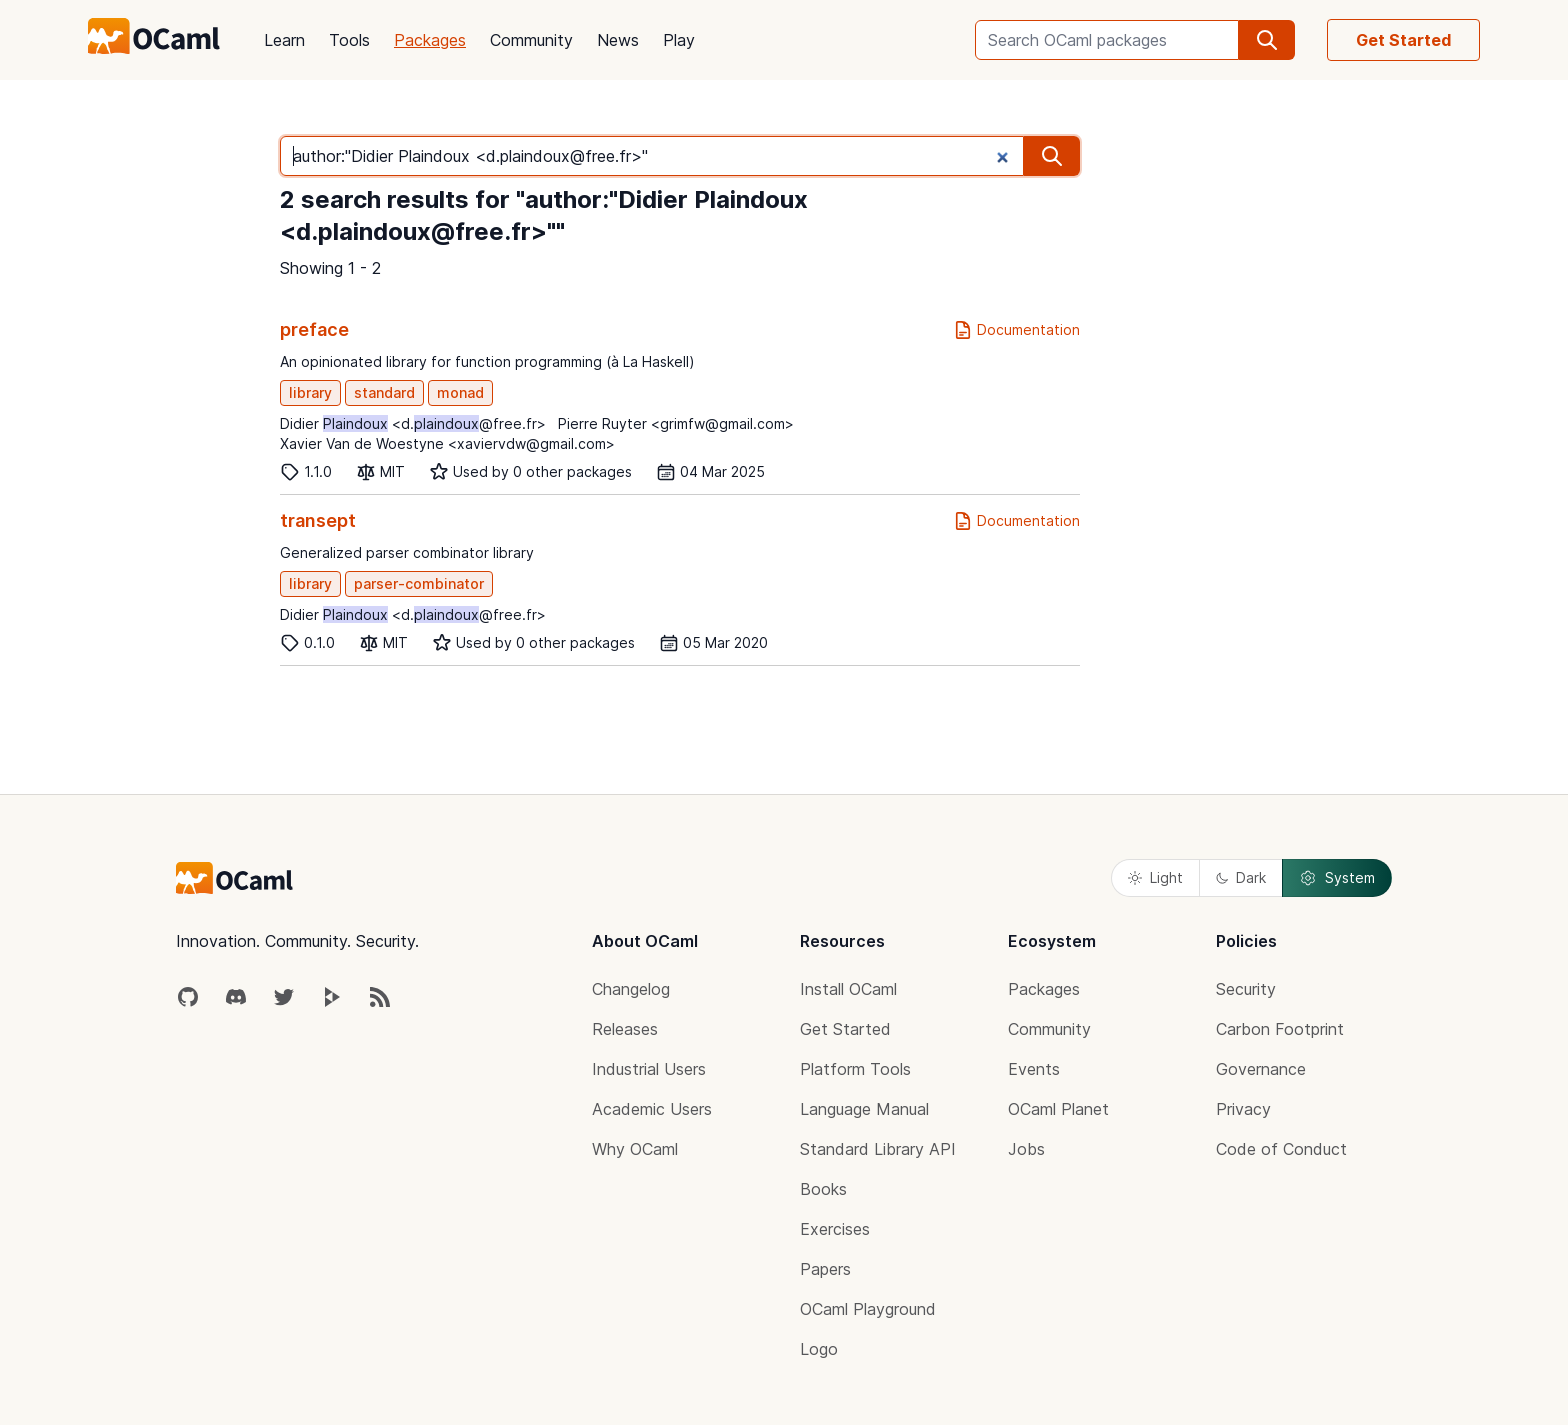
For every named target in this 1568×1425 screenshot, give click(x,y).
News (618, 40)
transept (318, 520)
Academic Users (652, 1109)
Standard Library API (878, 1149)
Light (1155, 877)
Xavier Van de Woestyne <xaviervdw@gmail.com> (447, 443)
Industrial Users (649, 1069)
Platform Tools (855, 1069)
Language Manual (864, 1109)
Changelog (631, 989)
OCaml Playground (868, 1309)
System (1337, 878)
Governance (1261, 1069)
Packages (430, 40)
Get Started (1403, 40)
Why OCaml (635, 1149)
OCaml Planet (1058, 1109)
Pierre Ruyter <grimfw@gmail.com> (676, 423)
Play (679, 40)
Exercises (835, 1229)
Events (1034, 1069)
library (310, 392)
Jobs (1026, 1149)
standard (384, 392)
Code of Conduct (1281, 1149)
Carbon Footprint (1280, 1029)
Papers (825, 1269)
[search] (1267, 40)
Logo (819, 1349)
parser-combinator (419, 583)
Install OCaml (848, 989)
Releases (625, 1029)
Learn (284, 40)
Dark (1241, 877)
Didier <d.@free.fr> (413, 423)
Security (1246, 989)
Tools (349, 40)
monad (460, 392)
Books (823, 1189)
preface (314, 329)
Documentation (1016, 330)
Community (531, 40)
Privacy (1243, 1109)
